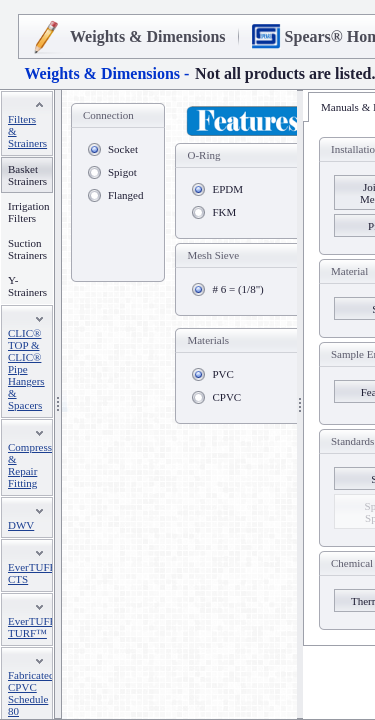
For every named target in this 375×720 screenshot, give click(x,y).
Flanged (125, 195)
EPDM (227, 189)
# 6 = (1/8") (237, 289)
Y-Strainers (27, 286)
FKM (224, 212)
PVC (222, 374)
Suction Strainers (27, 249)
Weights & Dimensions (148, 36)
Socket (123, 149)
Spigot (122, 172)
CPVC (226, 397)
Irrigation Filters (29, 212)
